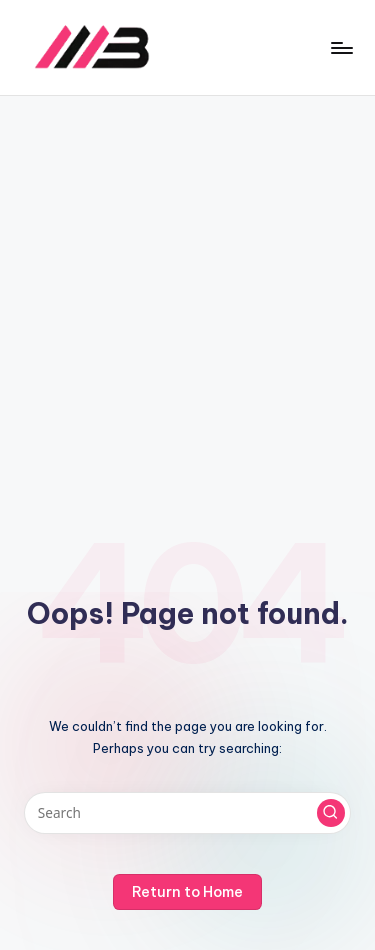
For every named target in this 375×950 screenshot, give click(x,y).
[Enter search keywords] (187, 813)
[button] (331, 813)
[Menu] (341, 47)
